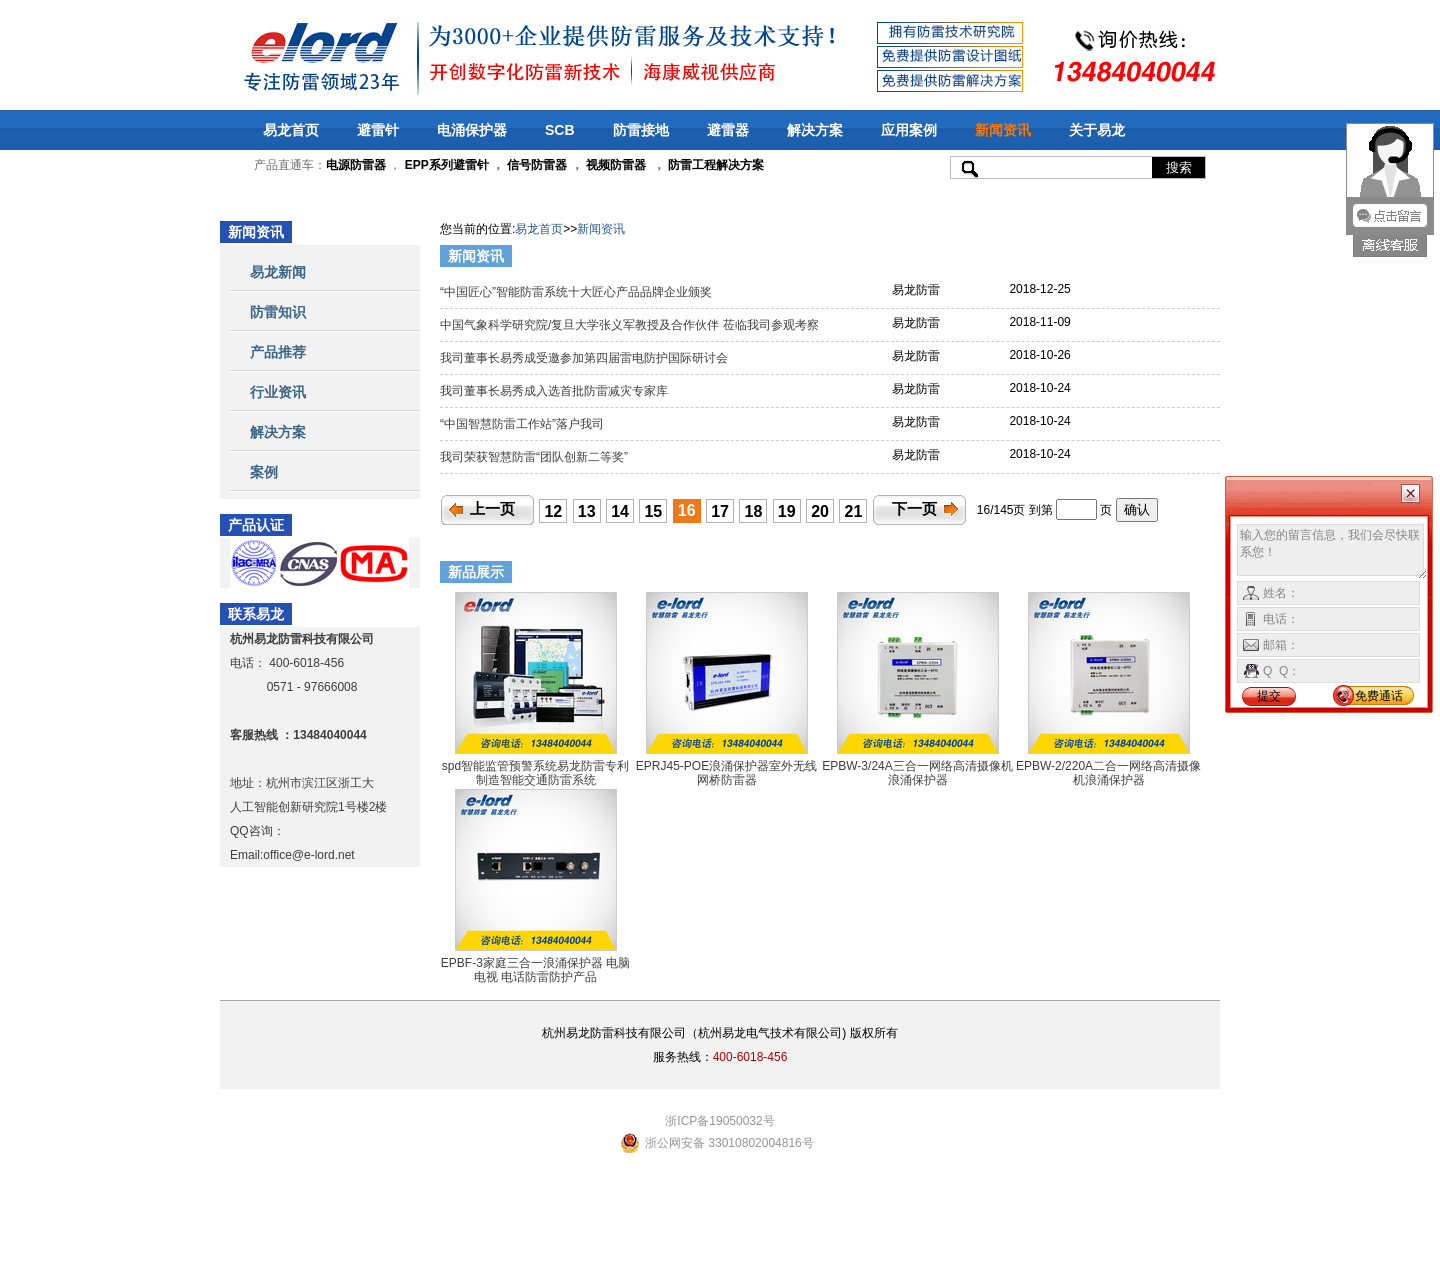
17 (720, 511)
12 (553, 511)
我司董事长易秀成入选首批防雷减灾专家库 (555, 391)
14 (620, 511)
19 (787, 511)
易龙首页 (291, 130)
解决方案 (815, 130)
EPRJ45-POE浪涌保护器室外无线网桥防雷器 (726, 773)
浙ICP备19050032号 (719, 1121)
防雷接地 (641, 130)
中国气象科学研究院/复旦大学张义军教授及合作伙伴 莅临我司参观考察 (631, 325)
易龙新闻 (278, 272)
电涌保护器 (472, 130)
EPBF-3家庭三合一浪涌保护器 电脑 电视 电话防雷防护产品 (535, 970)
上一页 (492, 509)
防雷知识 (278, 312)
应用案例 (909, 130)
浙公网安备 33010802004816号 (729, 1143)
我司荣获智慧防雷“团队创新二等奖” (535, 457)
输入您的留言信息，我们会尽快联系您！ (1332, 552)
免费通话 (1379, 696)
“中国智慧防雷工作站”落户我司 (523, 424)
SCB (560, 130)
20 (820, 511)
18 (754, 511)
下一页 (914, 509)
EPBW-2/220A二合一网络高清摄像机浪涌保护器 (1108, 773)
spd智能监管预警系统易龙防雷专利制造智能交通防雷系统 (535, 773)
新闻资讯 (1003, 130)
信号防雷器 (537, 165)
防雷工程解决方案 (714, 165)
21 (854, 511)
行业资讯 (278, 392)
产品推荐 (278, 352)
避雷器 (728, 130)
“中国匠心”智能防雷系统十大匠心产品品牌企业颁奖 (577, 292)
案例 (264, 472)
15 (653, 511)
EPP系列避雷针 (447, 165)
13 (587, 511)
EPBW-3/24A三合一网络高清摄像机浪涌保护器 (917, 773)
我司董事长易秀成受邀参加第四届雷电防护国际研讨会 (585, 358)
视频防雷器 (616, 165)
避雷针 (378, 130)
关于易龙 (1097, 130)
